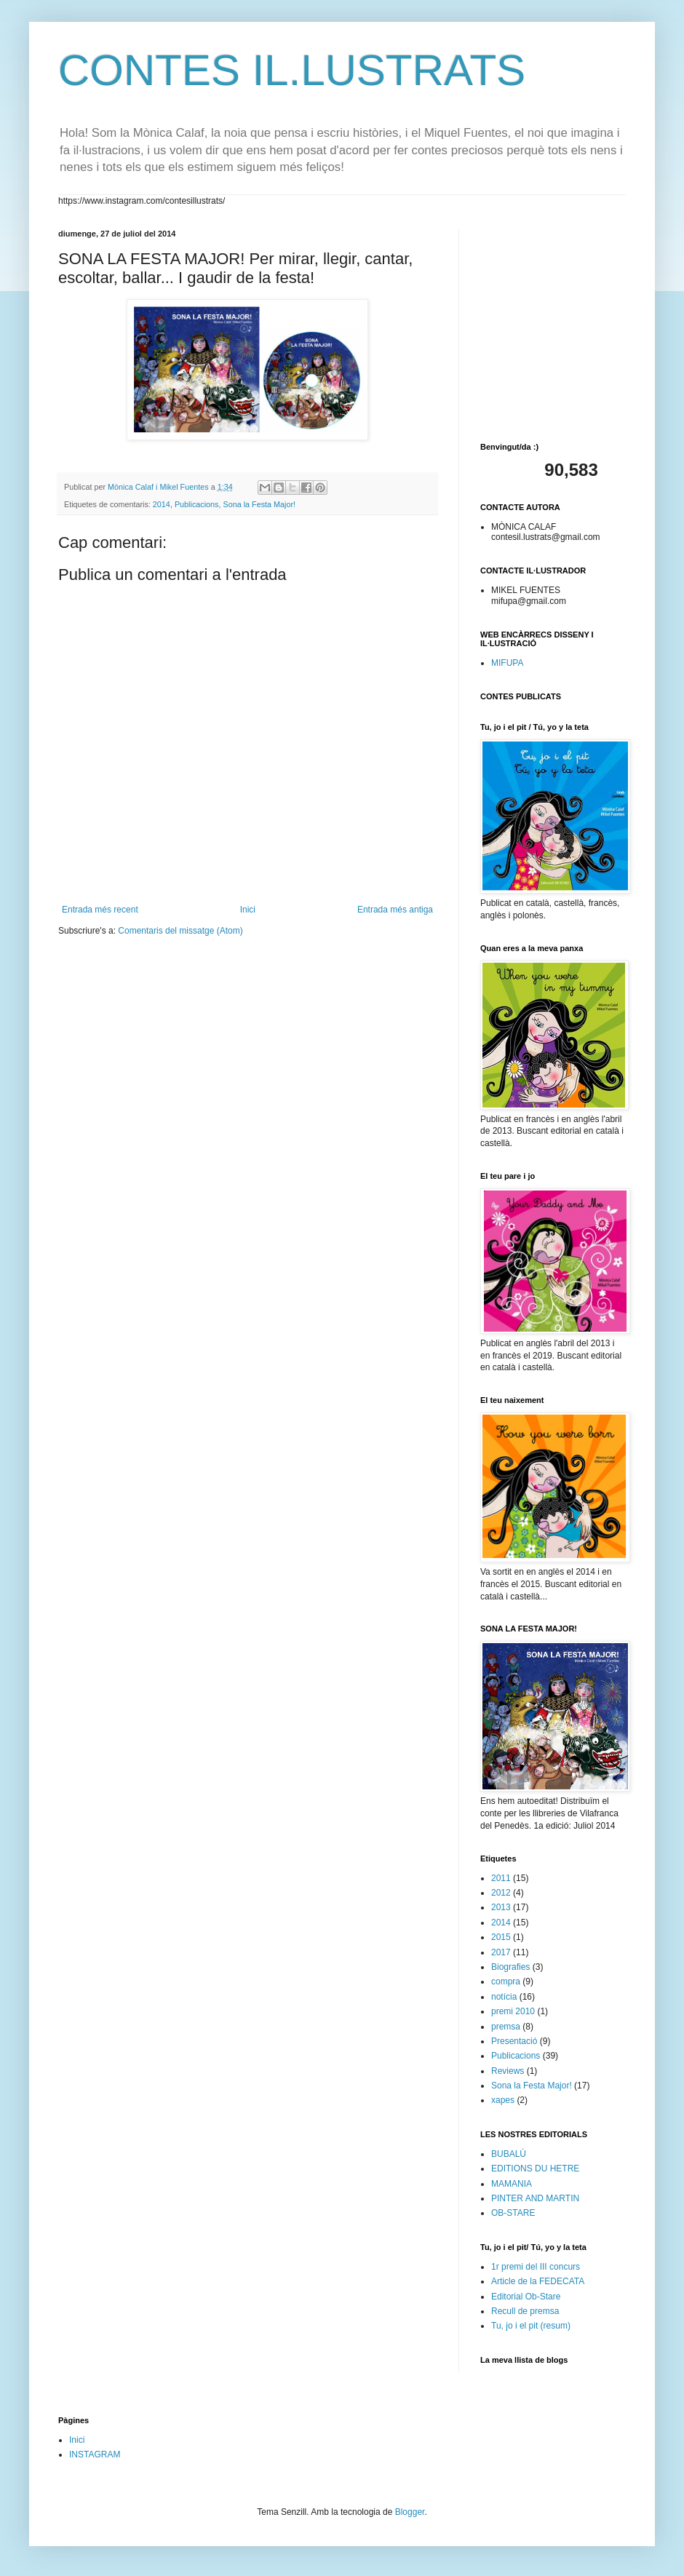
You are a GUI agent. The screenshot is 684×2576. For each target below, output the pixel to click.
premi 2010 (513, 2011)
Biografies (510, 1967)
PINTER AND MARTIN (535, 2198)
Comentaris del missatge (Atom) (180, 931)
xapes (502, 2100)
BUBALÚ (508, 2154)
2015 (501, 1937)
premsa (505, 2027)
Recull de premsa (525, 2311)
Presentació (514, 2041)
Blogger (410, 2512)
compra (505, 1981)
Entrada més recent (100, 910)
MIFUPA (507, 663)
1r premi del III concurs (535, 2267)
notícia (504, 1997)
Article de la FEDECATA (537, 2281)
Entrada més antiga (395, 910)
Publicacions (197, 504)
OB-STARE (513, 2213)
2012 (501, 1893)
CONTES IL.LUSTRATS (291, 70)
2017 (501, 1952)
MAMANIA (511, 2184)
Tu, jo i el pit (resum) (530, 2326)
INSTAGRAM (94, 2454)
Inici (247, 910)
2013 (501, 1907)
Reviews (507, 2071)
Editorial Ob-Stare (525, 2296)
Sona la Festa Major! (259, 504)
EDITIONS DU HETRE (535, 2168)
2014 (161, 504)
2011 (501, 1878)
